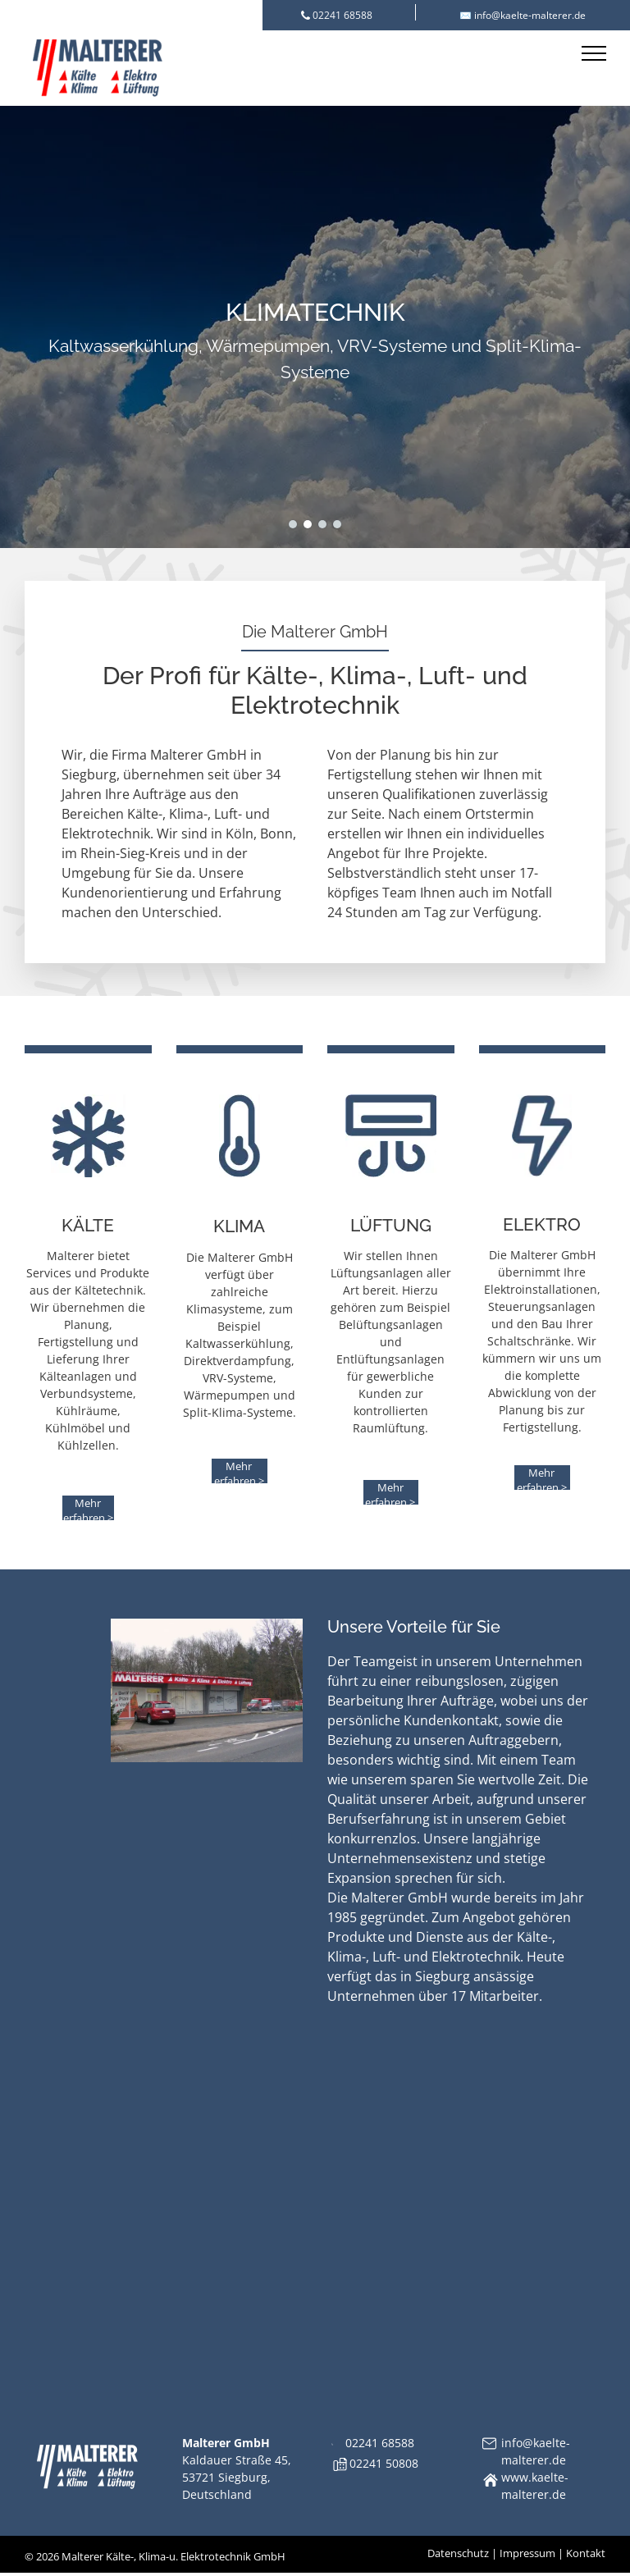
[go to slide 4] (337, 524)
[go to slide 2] (308, 524)
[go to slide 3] (322, 524)
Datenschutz (458, 2553)
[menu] (594, 53)
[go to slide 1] (293, 524)
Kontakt (585, 2553)
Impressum (527, 2553)
